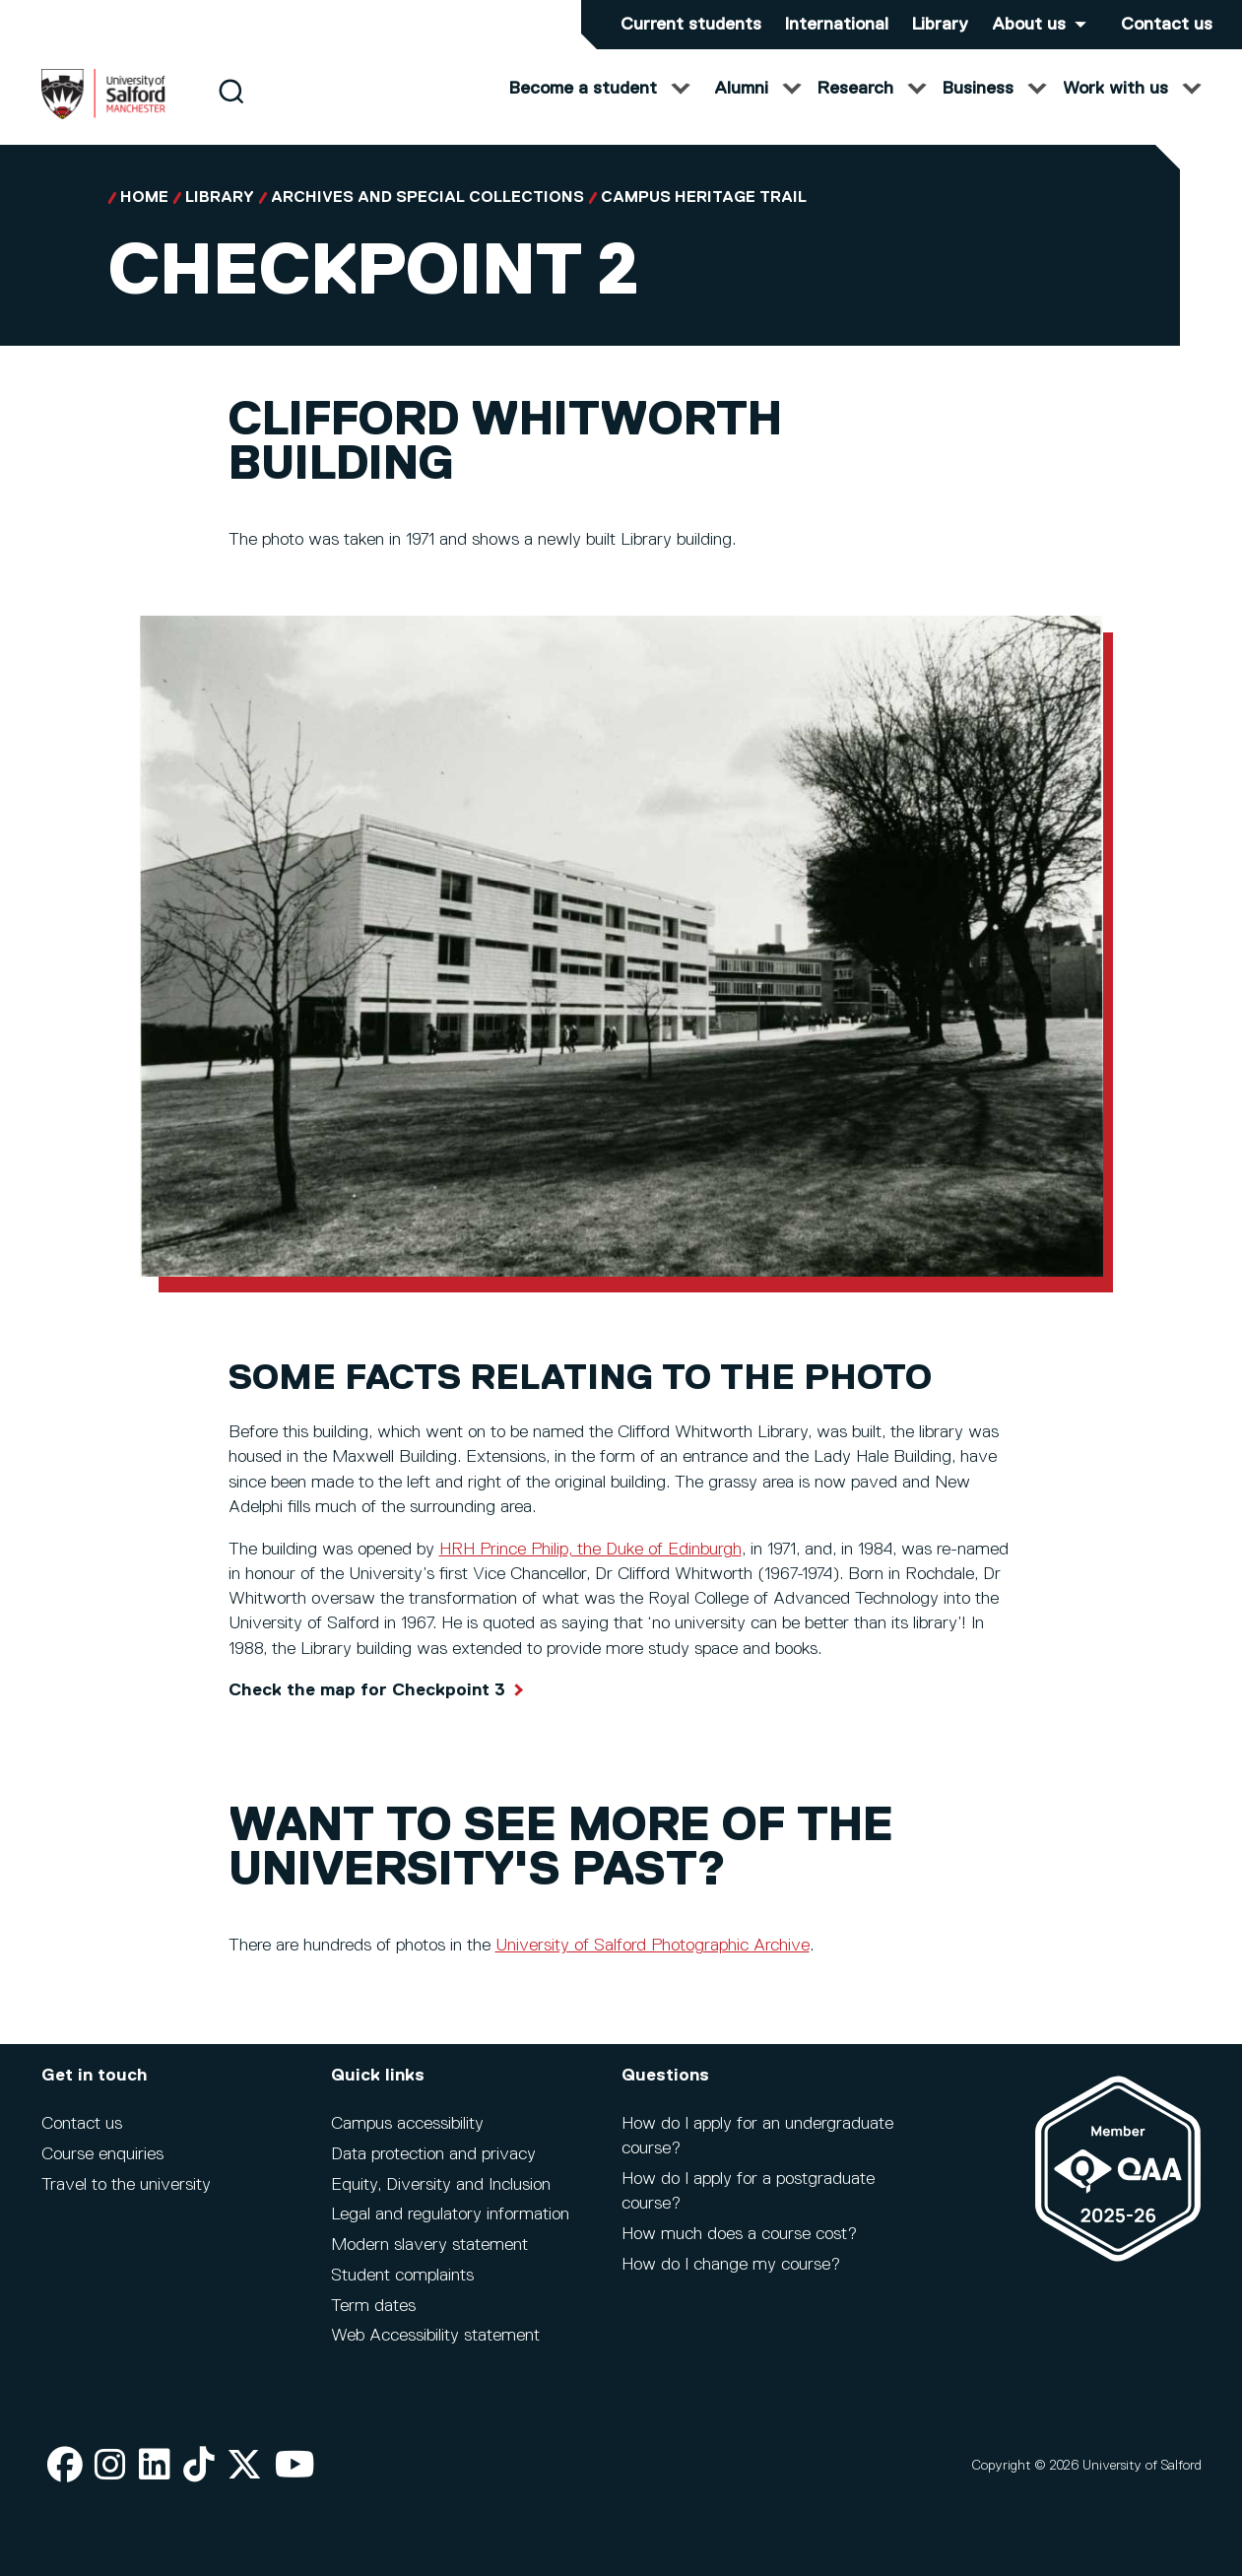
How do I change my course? (730, 2265)
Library (940, 24)
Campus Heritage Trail (704, 218)
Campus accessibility (407, 2124)
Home (144, 218)
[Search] (231, 111)
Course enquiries (102, 2154)
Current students (691, 24)
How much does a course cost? (739, 2234)
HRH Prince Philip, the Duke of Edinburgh (590, 1569)
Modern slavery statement (429, 2245)
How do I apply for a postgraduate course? (748, 2191)
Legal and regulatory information (450, 2214)
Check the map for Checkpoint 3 (367, 1710)
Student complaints (402, 2275)
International (836, 24)
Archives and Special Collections (427, 218)
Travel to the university (126, 2185)
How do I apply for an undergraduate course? (757, 2136)
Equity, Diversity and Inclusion (441, 2185)
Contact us (1166, 24)
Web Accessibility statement (435, 2336)
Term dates (373, 2306)
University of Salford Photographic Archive (652, 1965)
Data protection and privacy (433, 2154)
